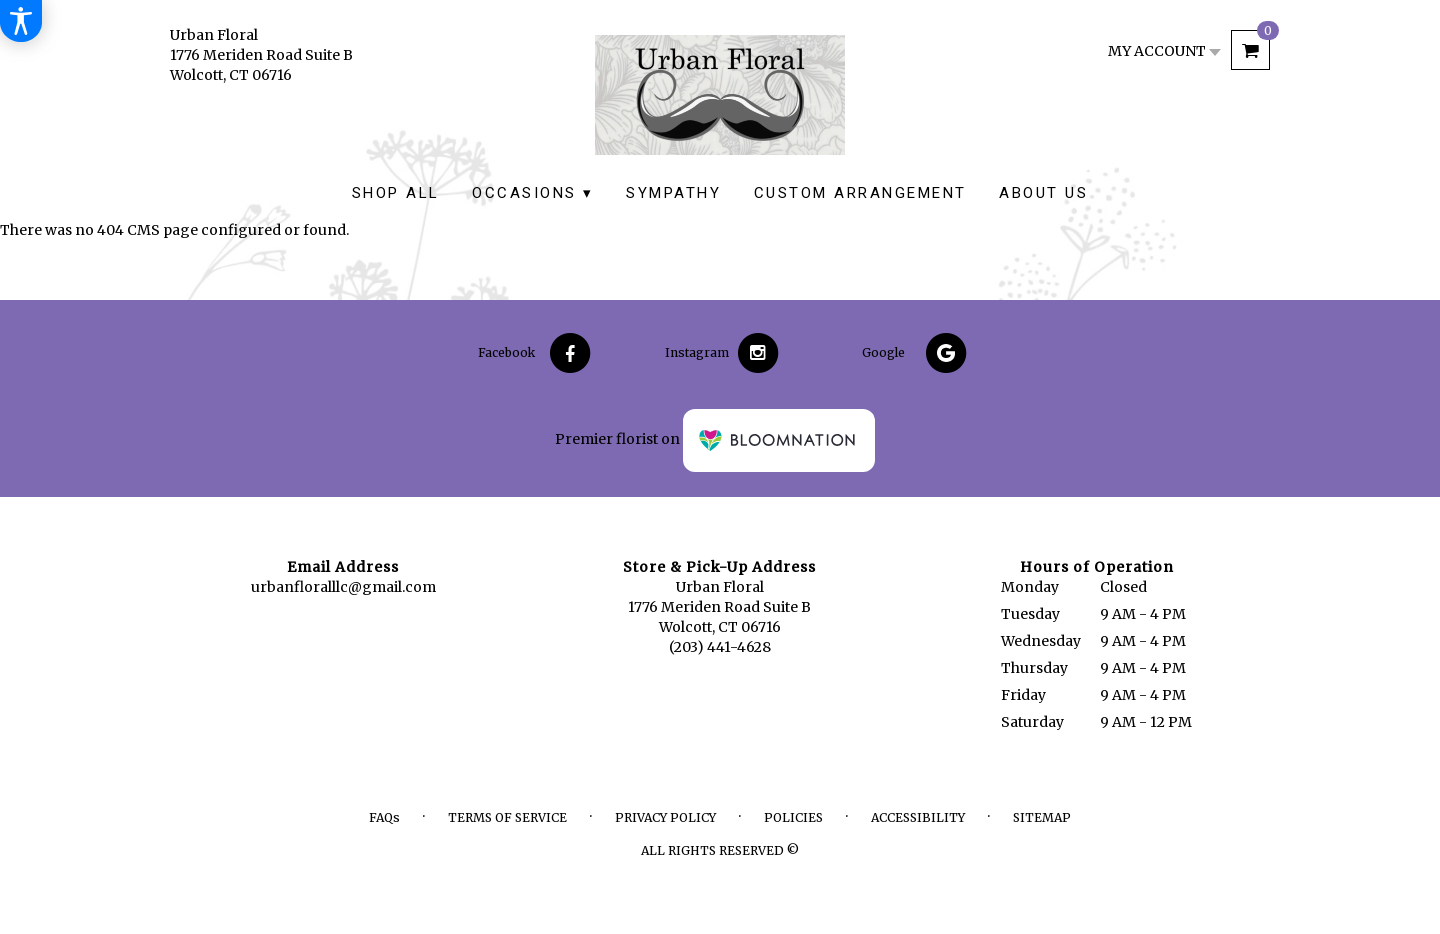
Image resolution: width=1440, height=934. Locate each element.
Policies (793, 817)
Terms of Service (507, 817)
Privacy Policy (665, 817)
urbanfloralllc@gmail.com (343, 587)
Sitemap (1042, 817)
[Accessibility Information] (21, 21)
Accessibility (918, 817)
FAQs (384, 817)
